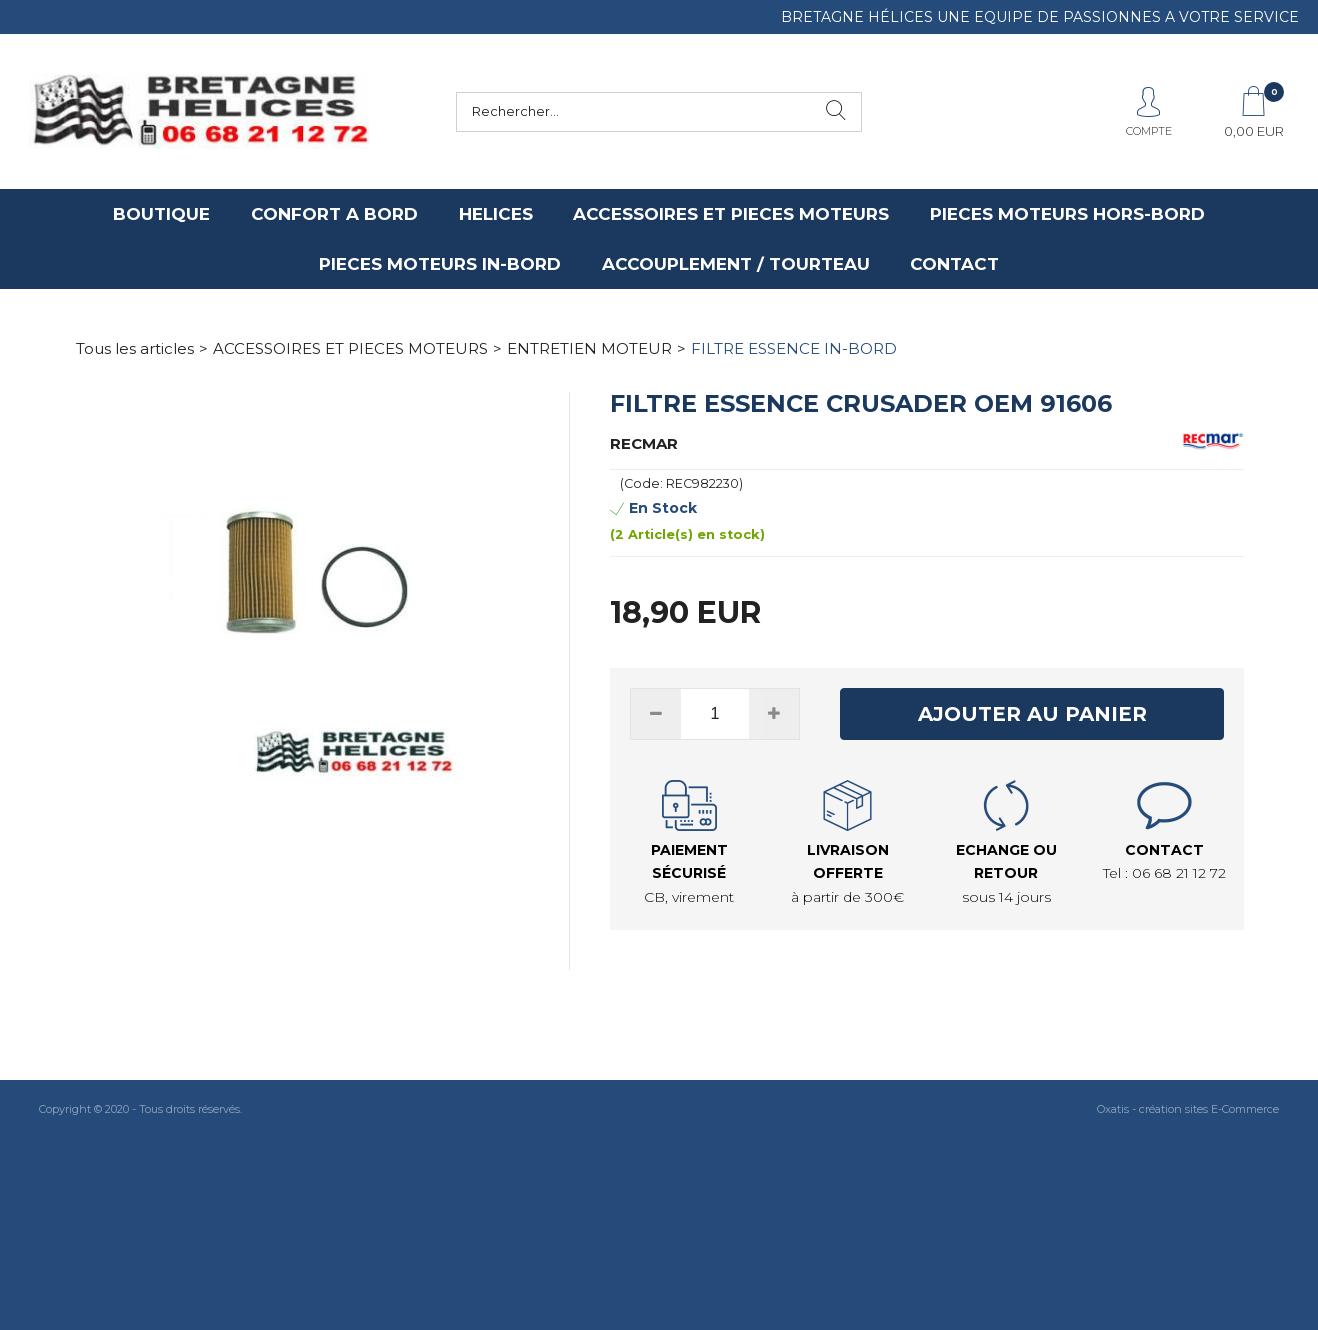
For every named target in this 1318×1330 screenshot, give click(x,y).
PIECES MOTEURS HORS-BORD (1067, 214)
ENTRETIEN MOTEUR (589, 348)
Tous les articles (135, 348)
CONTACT (954, 264)
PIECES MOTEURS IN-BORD (440, 264)
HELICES (496, 214)
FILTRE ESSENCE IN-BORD (794, 348)
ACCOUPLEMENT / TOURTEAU (736, 264)
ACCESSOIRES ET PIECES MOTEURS (731, 214)
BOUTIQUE (161, 214)
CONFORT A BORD (334, 214)
